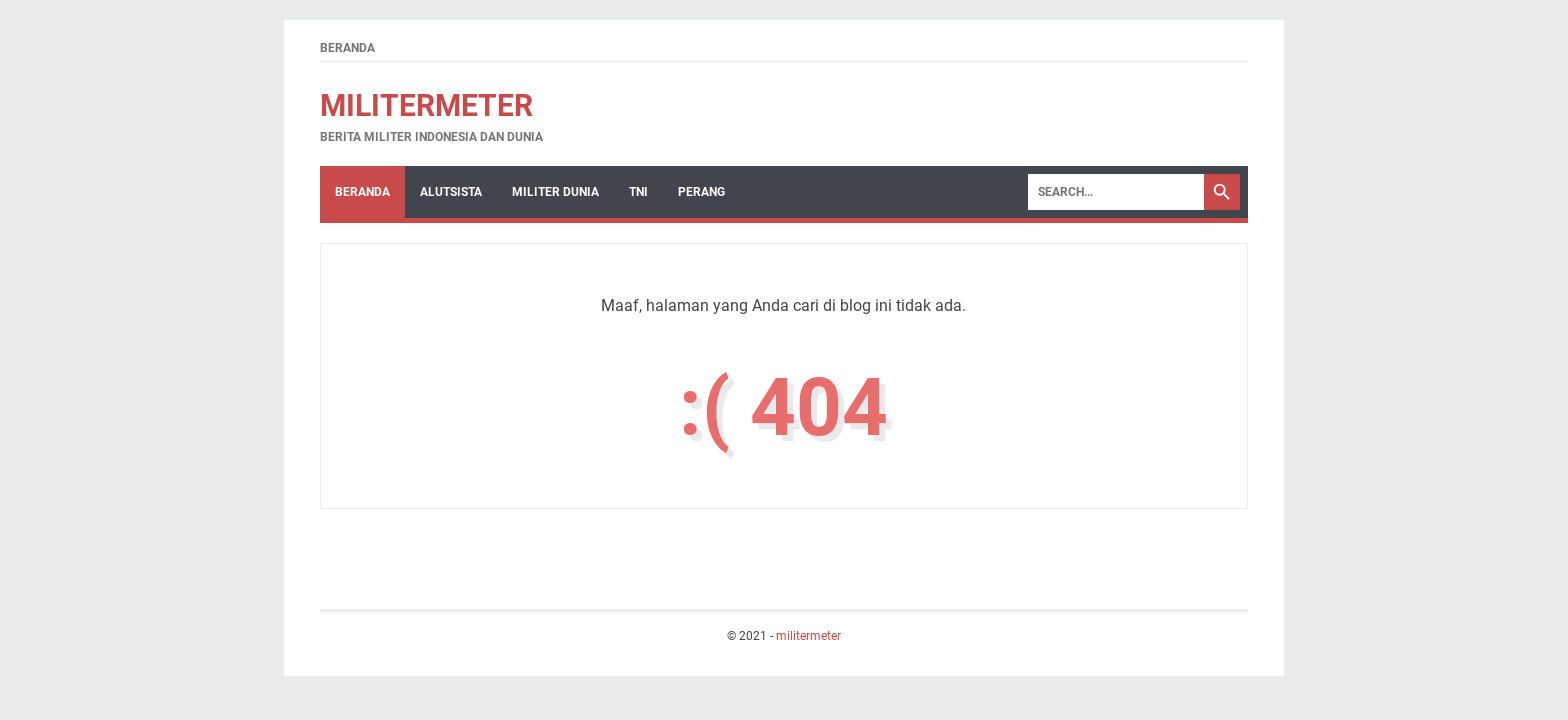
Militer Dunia (555, 192)
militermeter (426, 105)
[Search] (1116, 192)
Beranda (347, 48)
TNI (638, 192)
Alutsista (451, 192)
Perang (701, 192)
